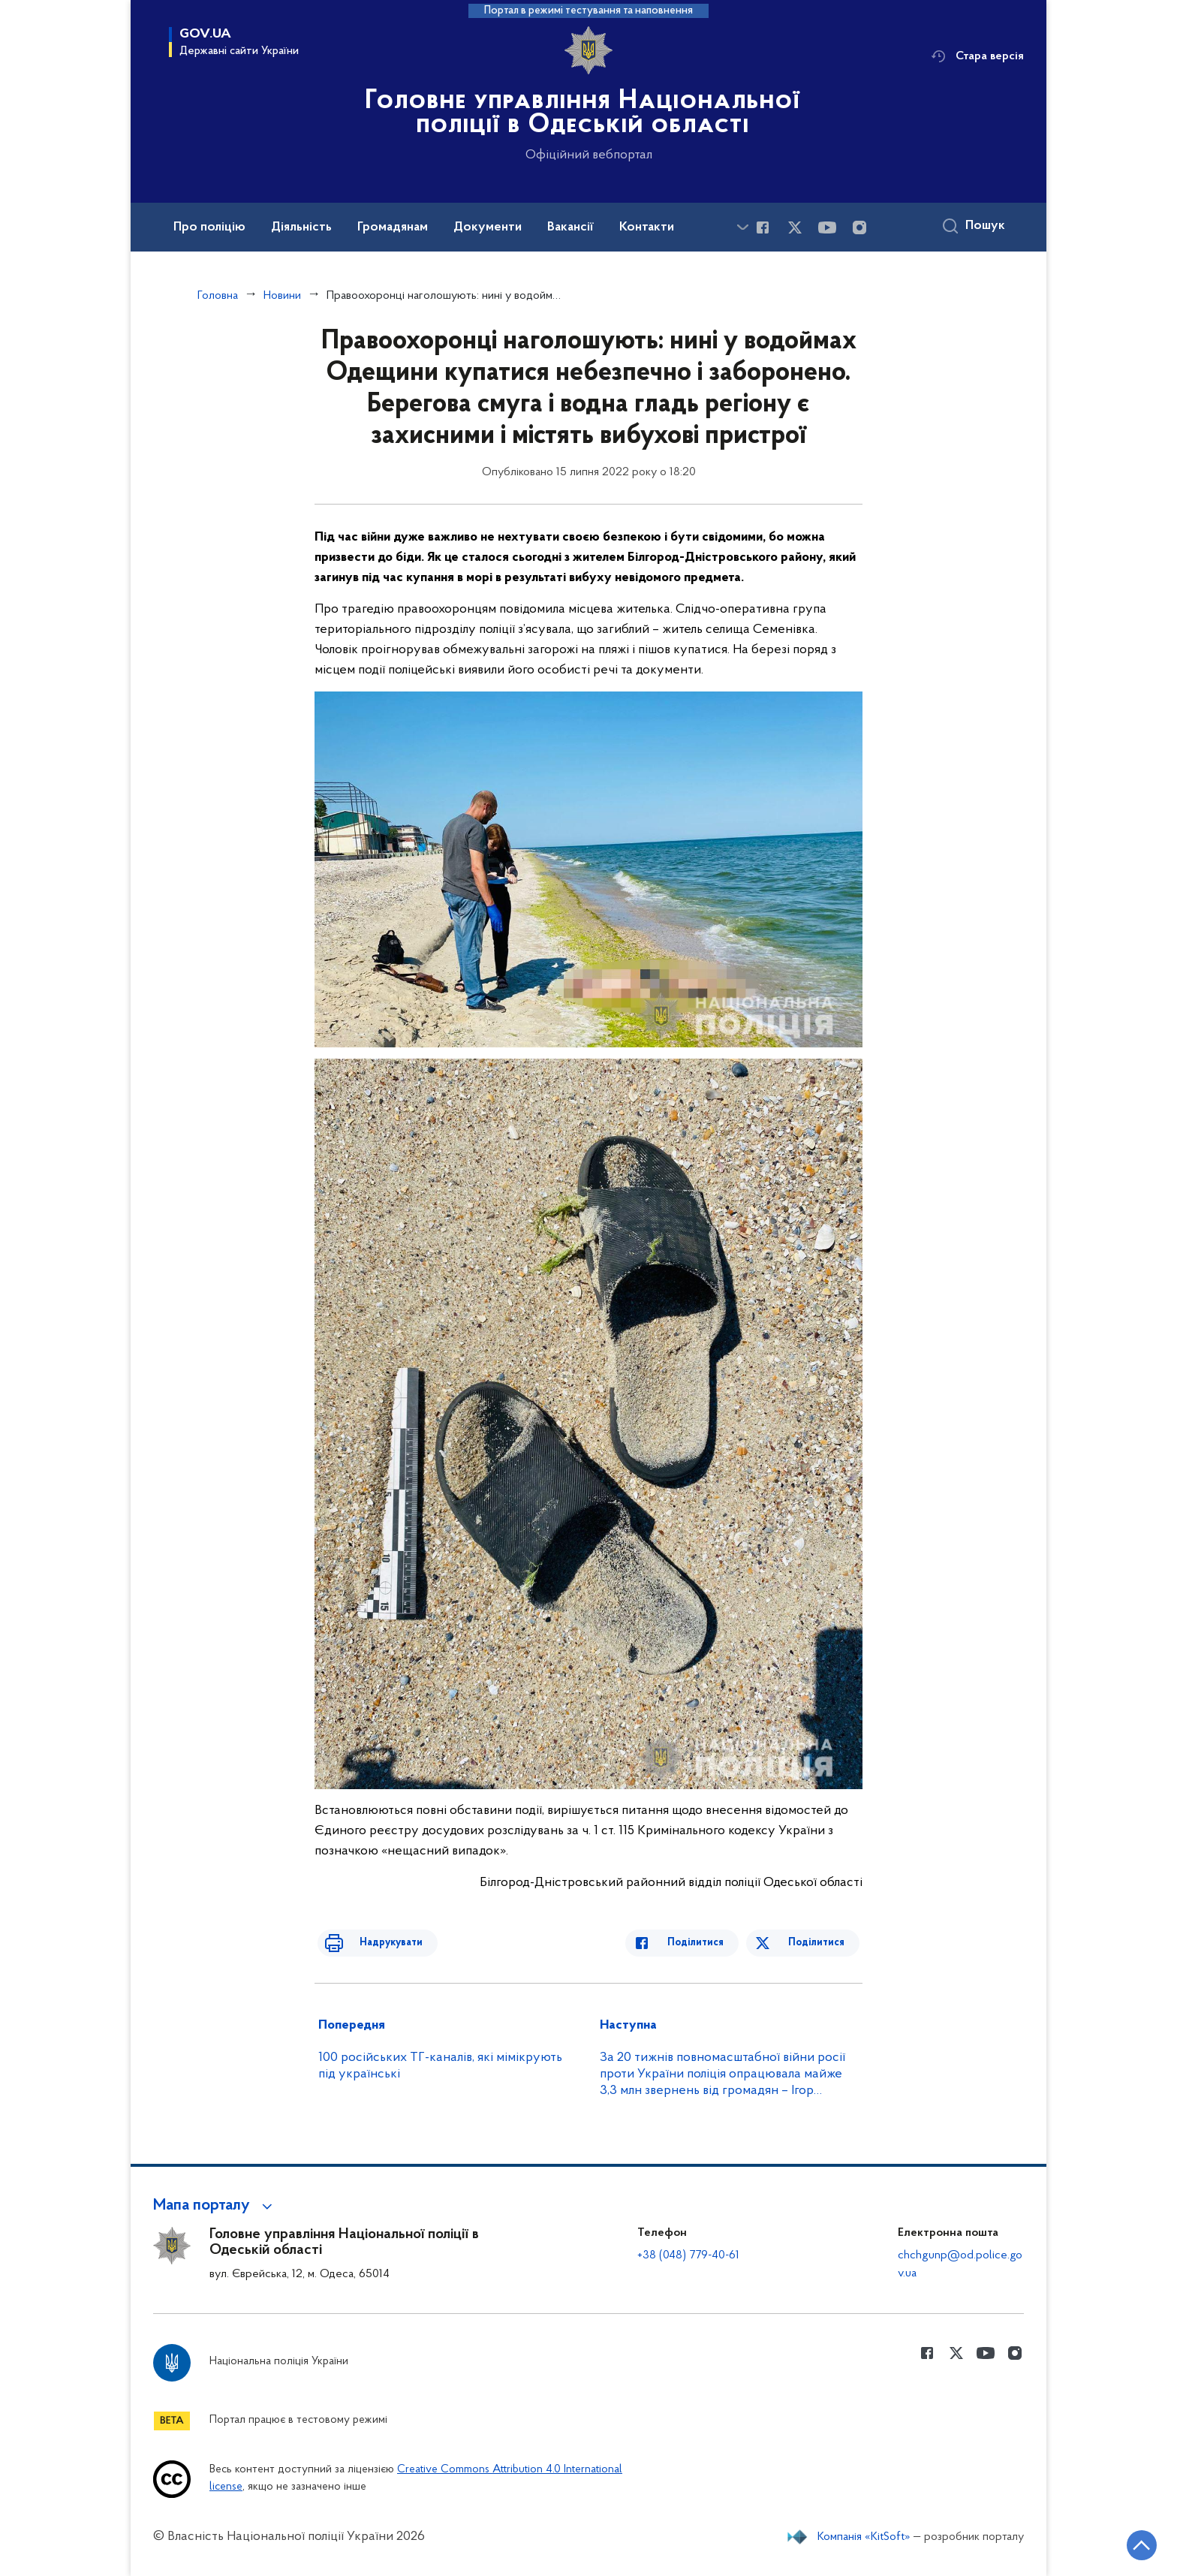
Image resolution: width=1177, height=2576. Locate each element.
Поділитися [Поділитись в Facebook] (710, 1942)
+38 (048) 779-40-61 (688, 2255)
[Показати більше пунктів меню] (742, 227)
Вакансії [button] (570, 227)
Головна (217, 296)
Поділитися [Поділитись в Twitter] (819, 1942)
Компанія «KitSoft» (864, 2537)
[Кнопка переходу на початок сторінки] (1121, 2542)
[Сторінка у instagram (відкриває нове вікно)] (859, 227)
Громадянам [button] (392, 227)
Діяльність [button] (301, 227)
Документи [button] (487, 227)
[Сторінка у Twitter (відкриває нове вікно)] (795, 227)
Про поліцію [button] (209, 227)
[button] (215, 2206)
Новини (282, 296)
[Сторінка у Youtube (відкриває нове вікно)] (827, 227)
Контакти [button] (646, 227)
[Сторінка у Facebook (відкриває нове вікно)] (763, 227)
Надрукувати (376, 1942)
